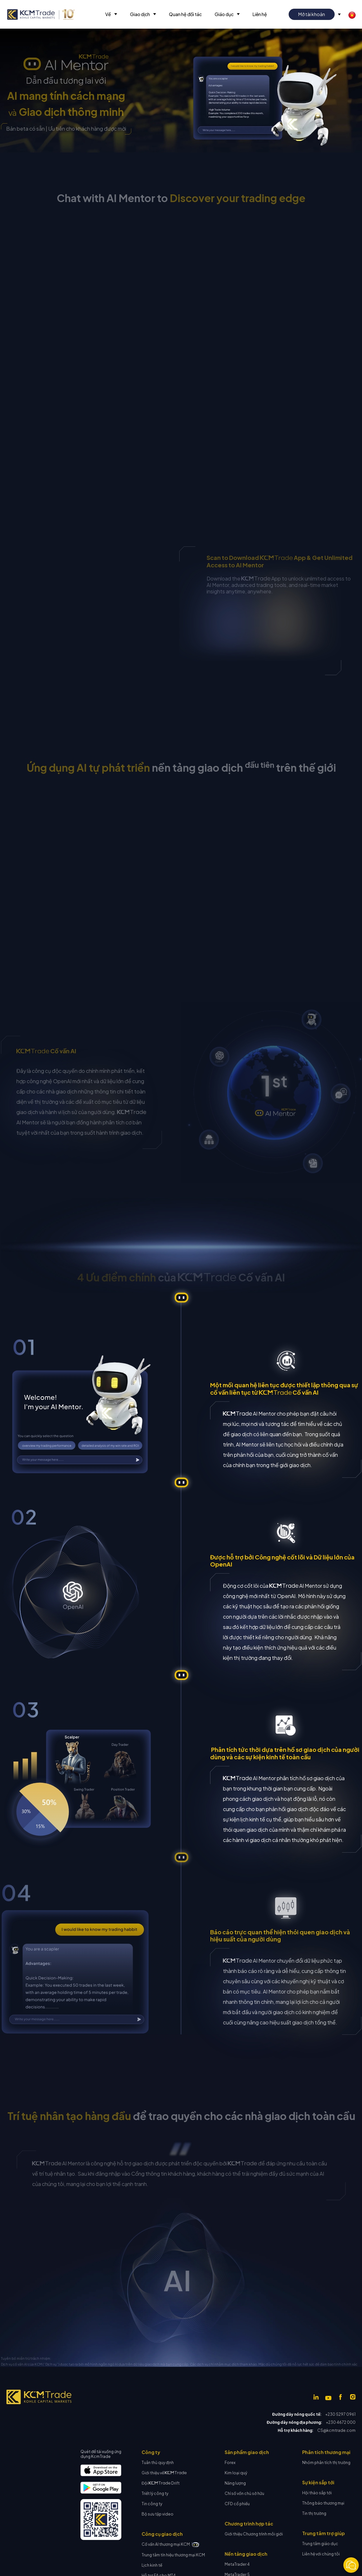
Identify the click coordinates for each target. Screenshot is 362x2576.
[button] (111, 14)
